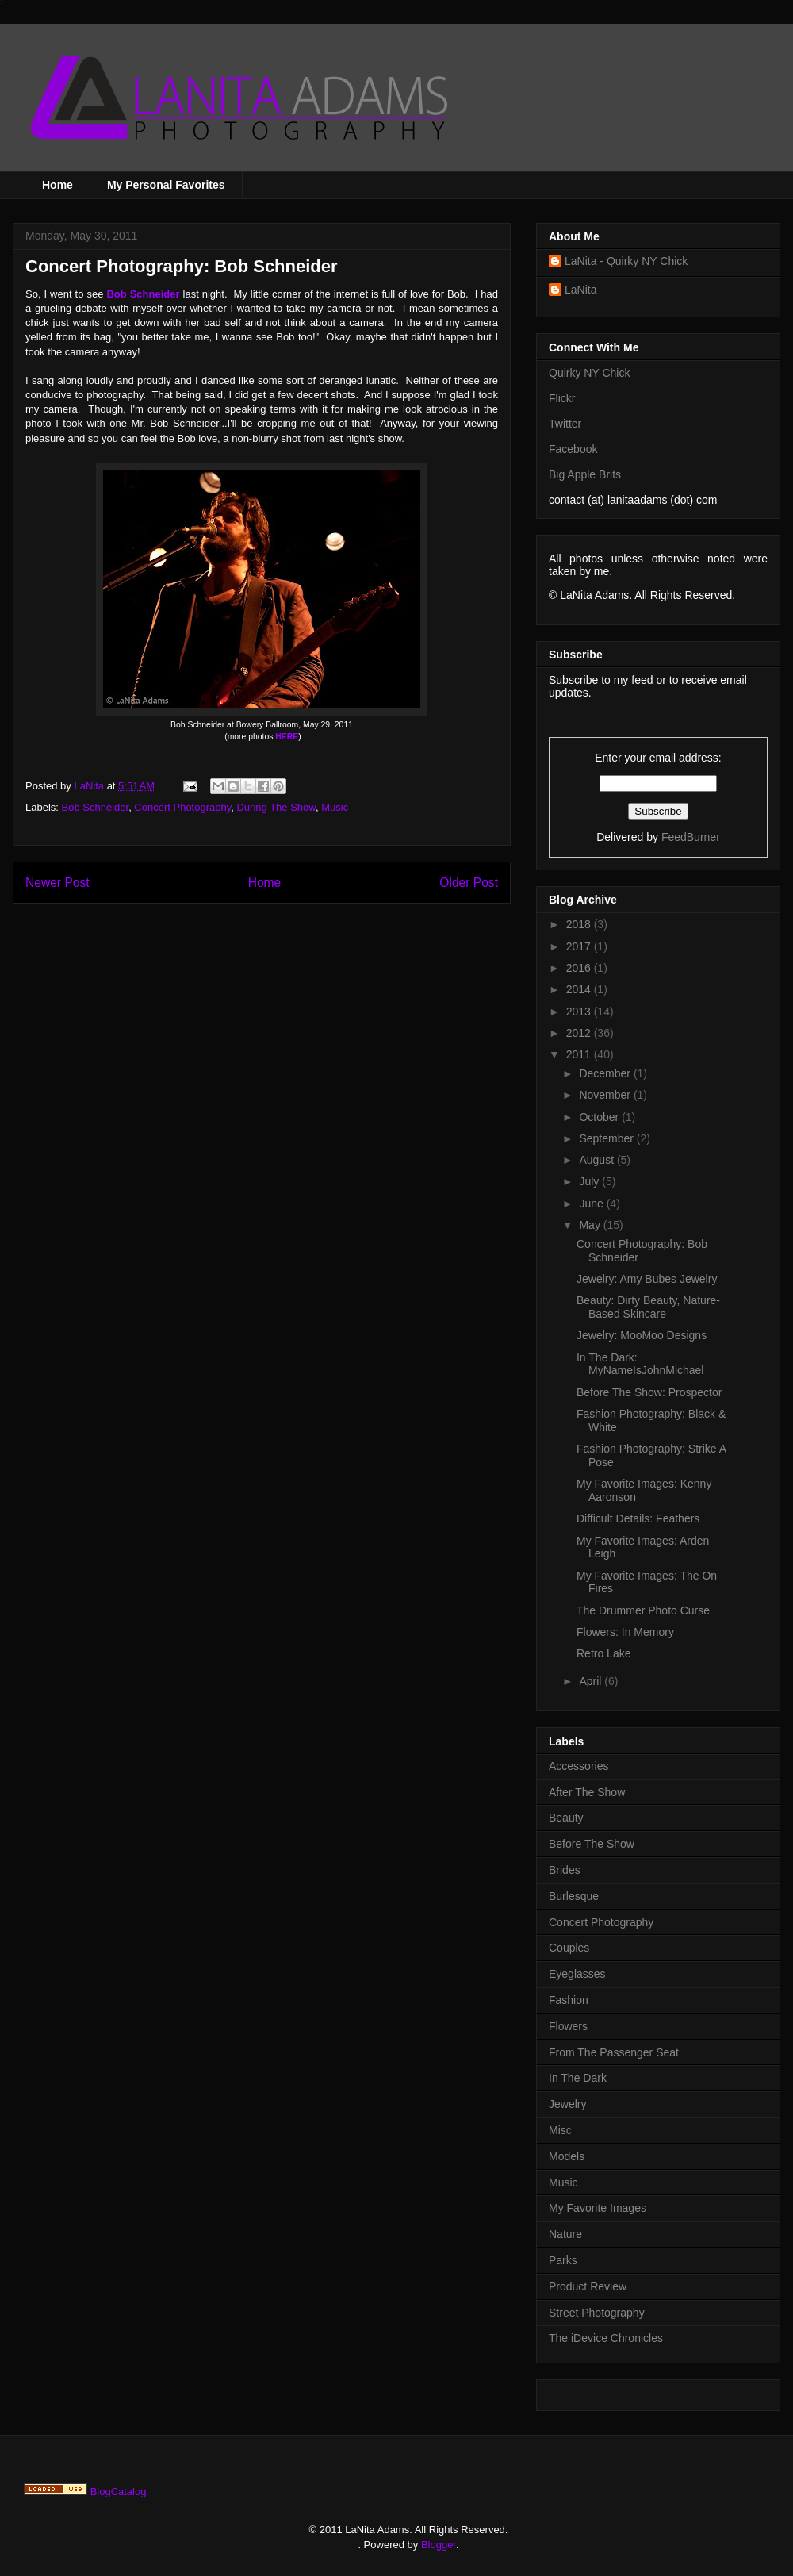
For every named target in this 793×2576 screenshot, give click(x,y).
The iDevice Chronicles (606, 2338)
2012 (580, 1033)
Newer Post (57, 882)
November (606, 1094)
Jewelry (567, 2104)
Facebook (573, 449)
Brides (564, 1870)
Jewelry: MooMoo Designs (642, 1335)
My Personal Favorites (166, 185)
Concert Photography (182, 807)
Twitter (565, 423)
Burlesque (574, 1896)
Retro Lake (603, 1653)
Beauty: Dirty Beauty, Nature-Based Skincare (648, 1307)
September (607, 1138)
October (600, 1117)
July (590, 1181)
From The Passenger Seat (614, 2052)
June (592, 1203)
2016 (580, 968)
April (591, 1681)
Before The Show (591, 1843)
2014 (580, 989)
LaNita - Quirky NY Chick (626, 261)
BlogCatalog (118, 2491)
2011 (580, 1054)
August (597, 1160)
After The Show (587, 1792)
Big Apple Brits (585, 474)
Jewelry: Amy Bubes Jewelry (647, 1279)
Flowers (568, 2026)
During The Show (276, 807)
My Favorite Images (597, 2208)
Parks (563, 2260)
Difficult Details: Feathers (638, 1518)
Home (57, 185)
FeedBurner (690, 837)
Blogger (438, 2545)
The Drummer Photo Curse (643, 1610)
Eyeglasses (577, 1974)
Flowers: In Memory (625, 1632)
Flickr (562, 398)
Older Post (468, 882)
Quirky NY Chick (589, 373)
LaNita (90, 786)
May (591, 1225)
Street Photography (597, 2312)
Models (566, 2156)
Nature (565, 2234)
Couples (569, 1947)
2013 (580, 1011)
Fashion (568, 2000)
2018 (580, 924)
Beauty (566, 1817)
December (606, 1073)
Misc (560, 2130)
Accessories (578, 1766)
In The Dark (578, 2077)
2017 (580, 946)
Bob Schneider (95, 807)
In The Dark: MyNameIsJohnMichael (640, 1364)
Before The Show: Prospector (649, 1392)
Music (334, 807)
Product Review (587, 2286)
